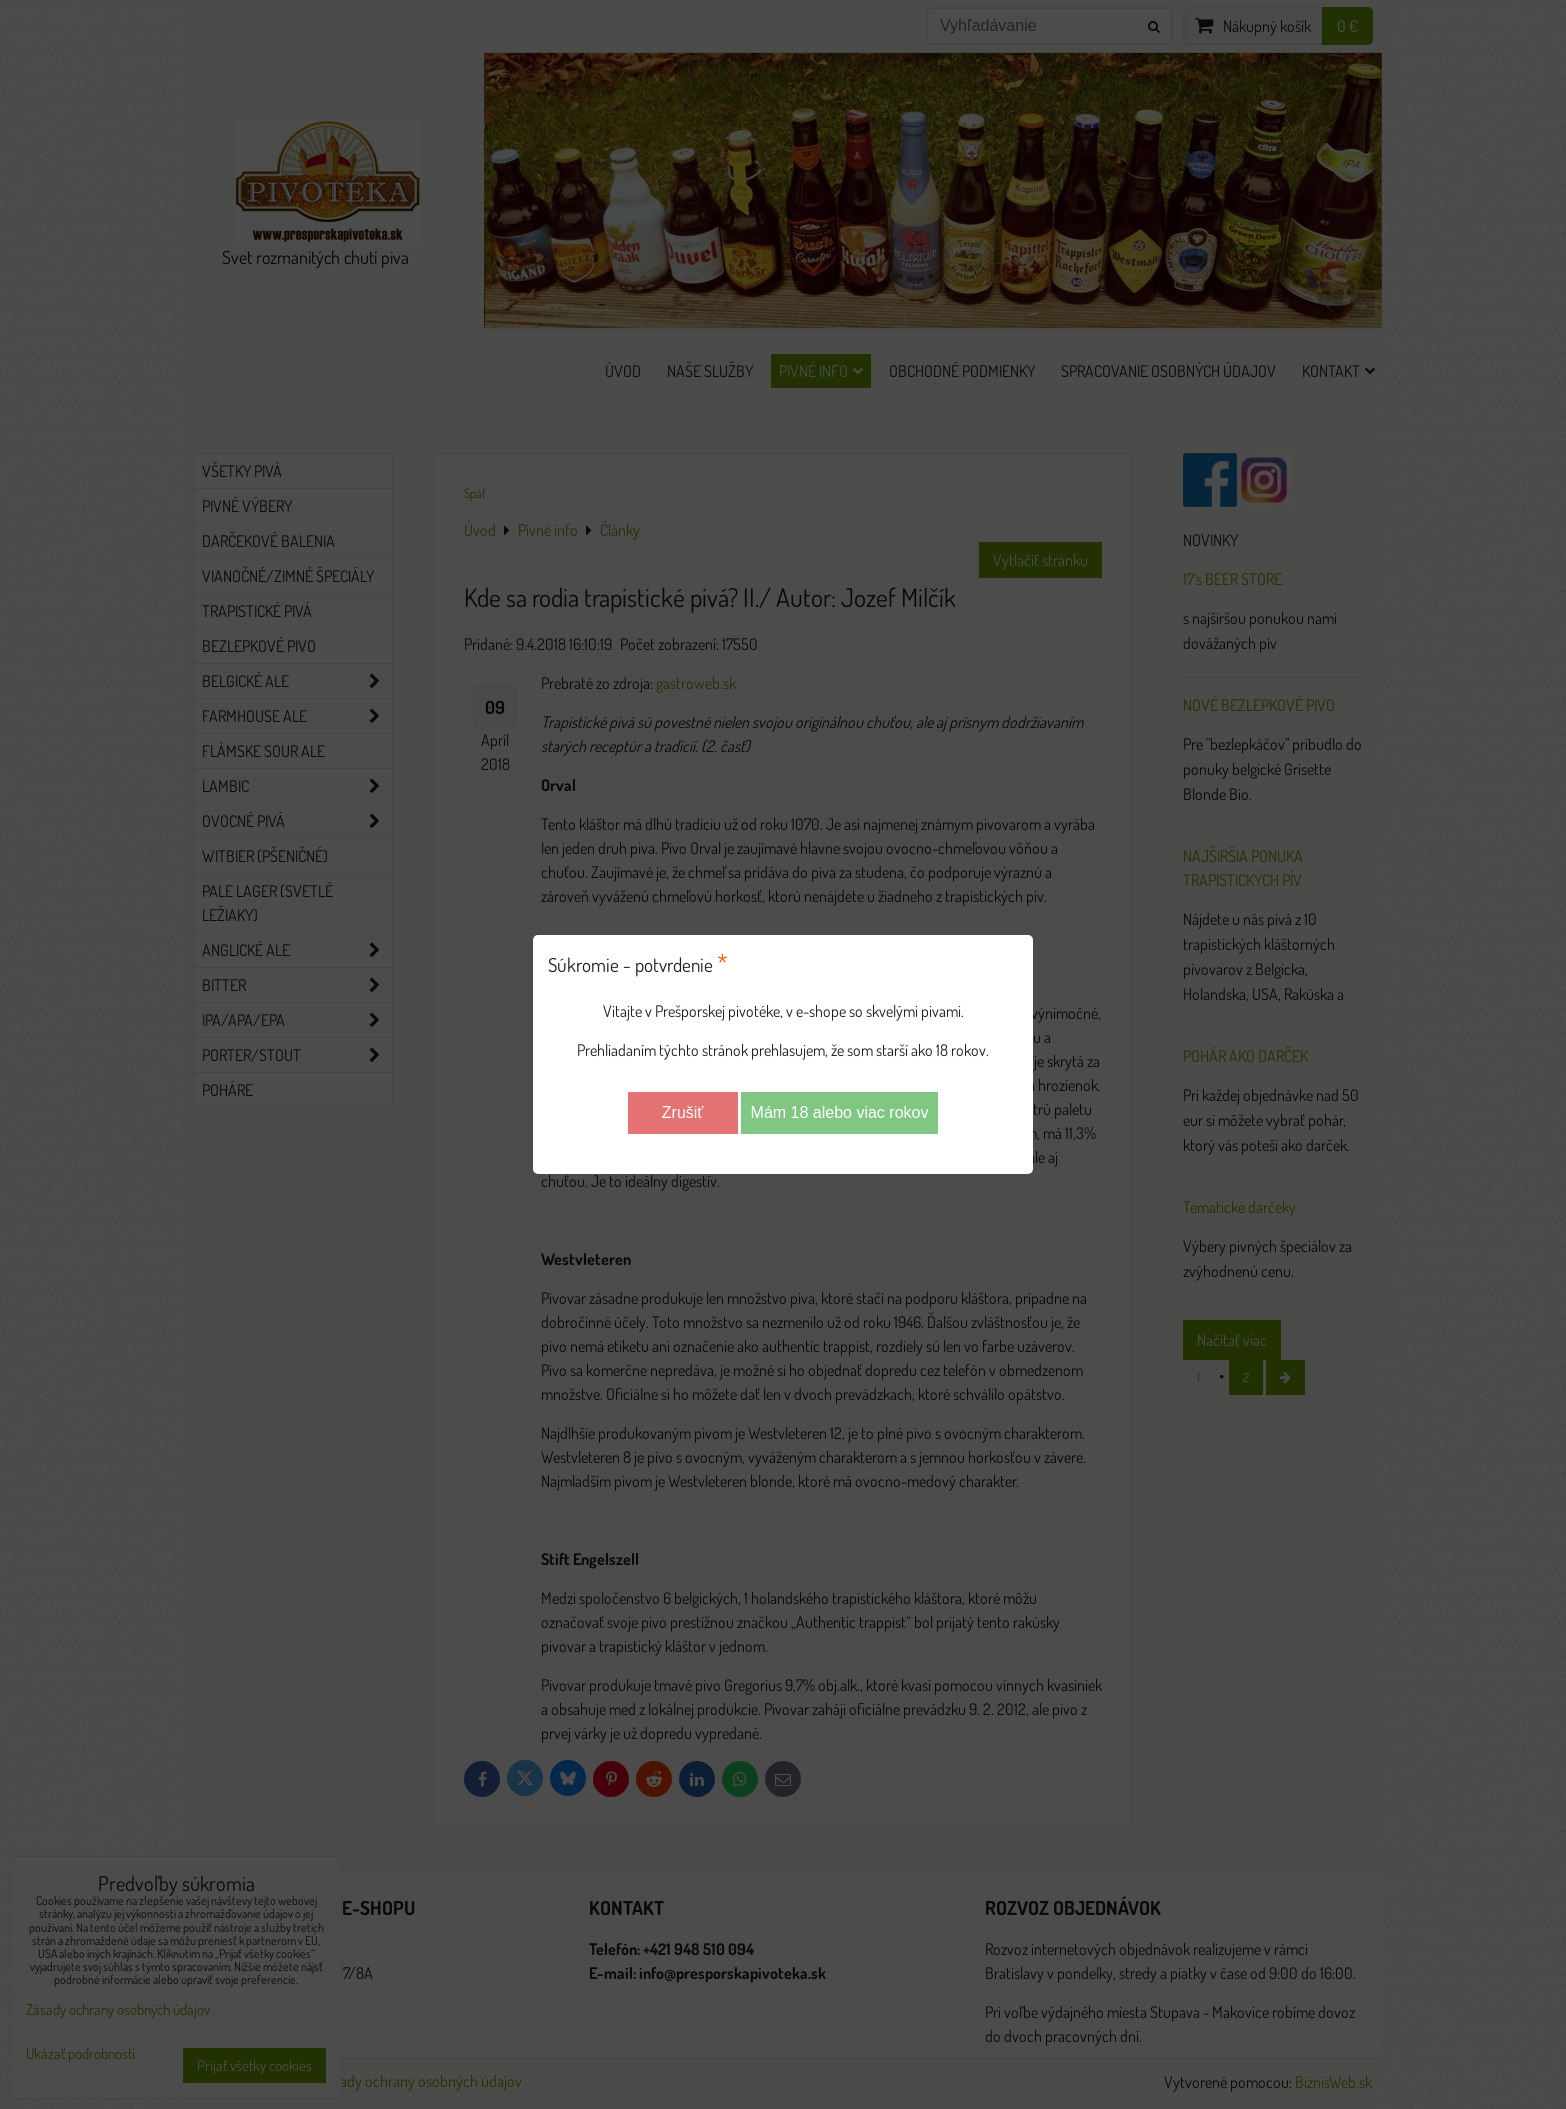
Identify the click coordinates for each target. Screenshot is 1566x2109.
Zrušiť (683, 1112)
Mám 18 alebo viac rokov (840, 1112)
